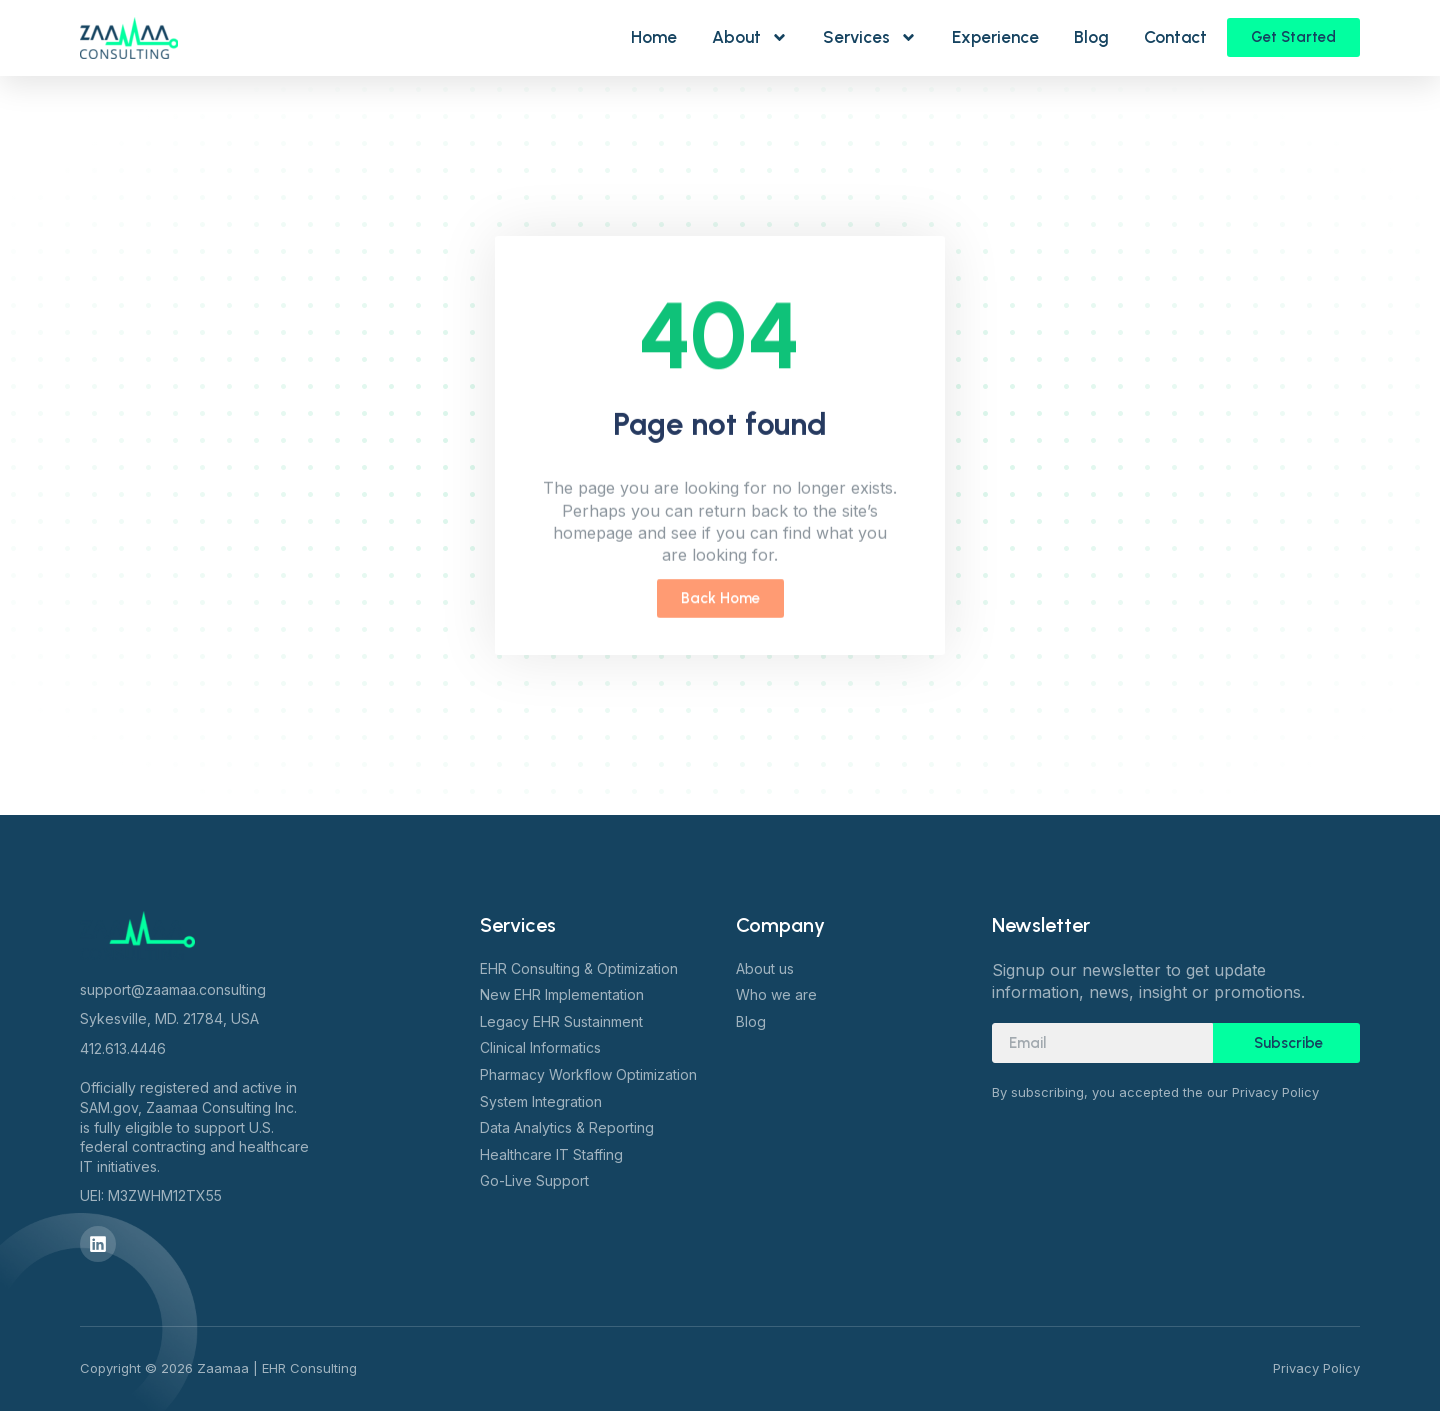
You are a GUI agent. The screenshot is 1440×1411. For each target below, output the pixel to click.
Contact (1175, 37)
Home (654, 37)
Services (870, 37)
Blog (1091, 37)
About (750, 37)
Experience (995, 37)
